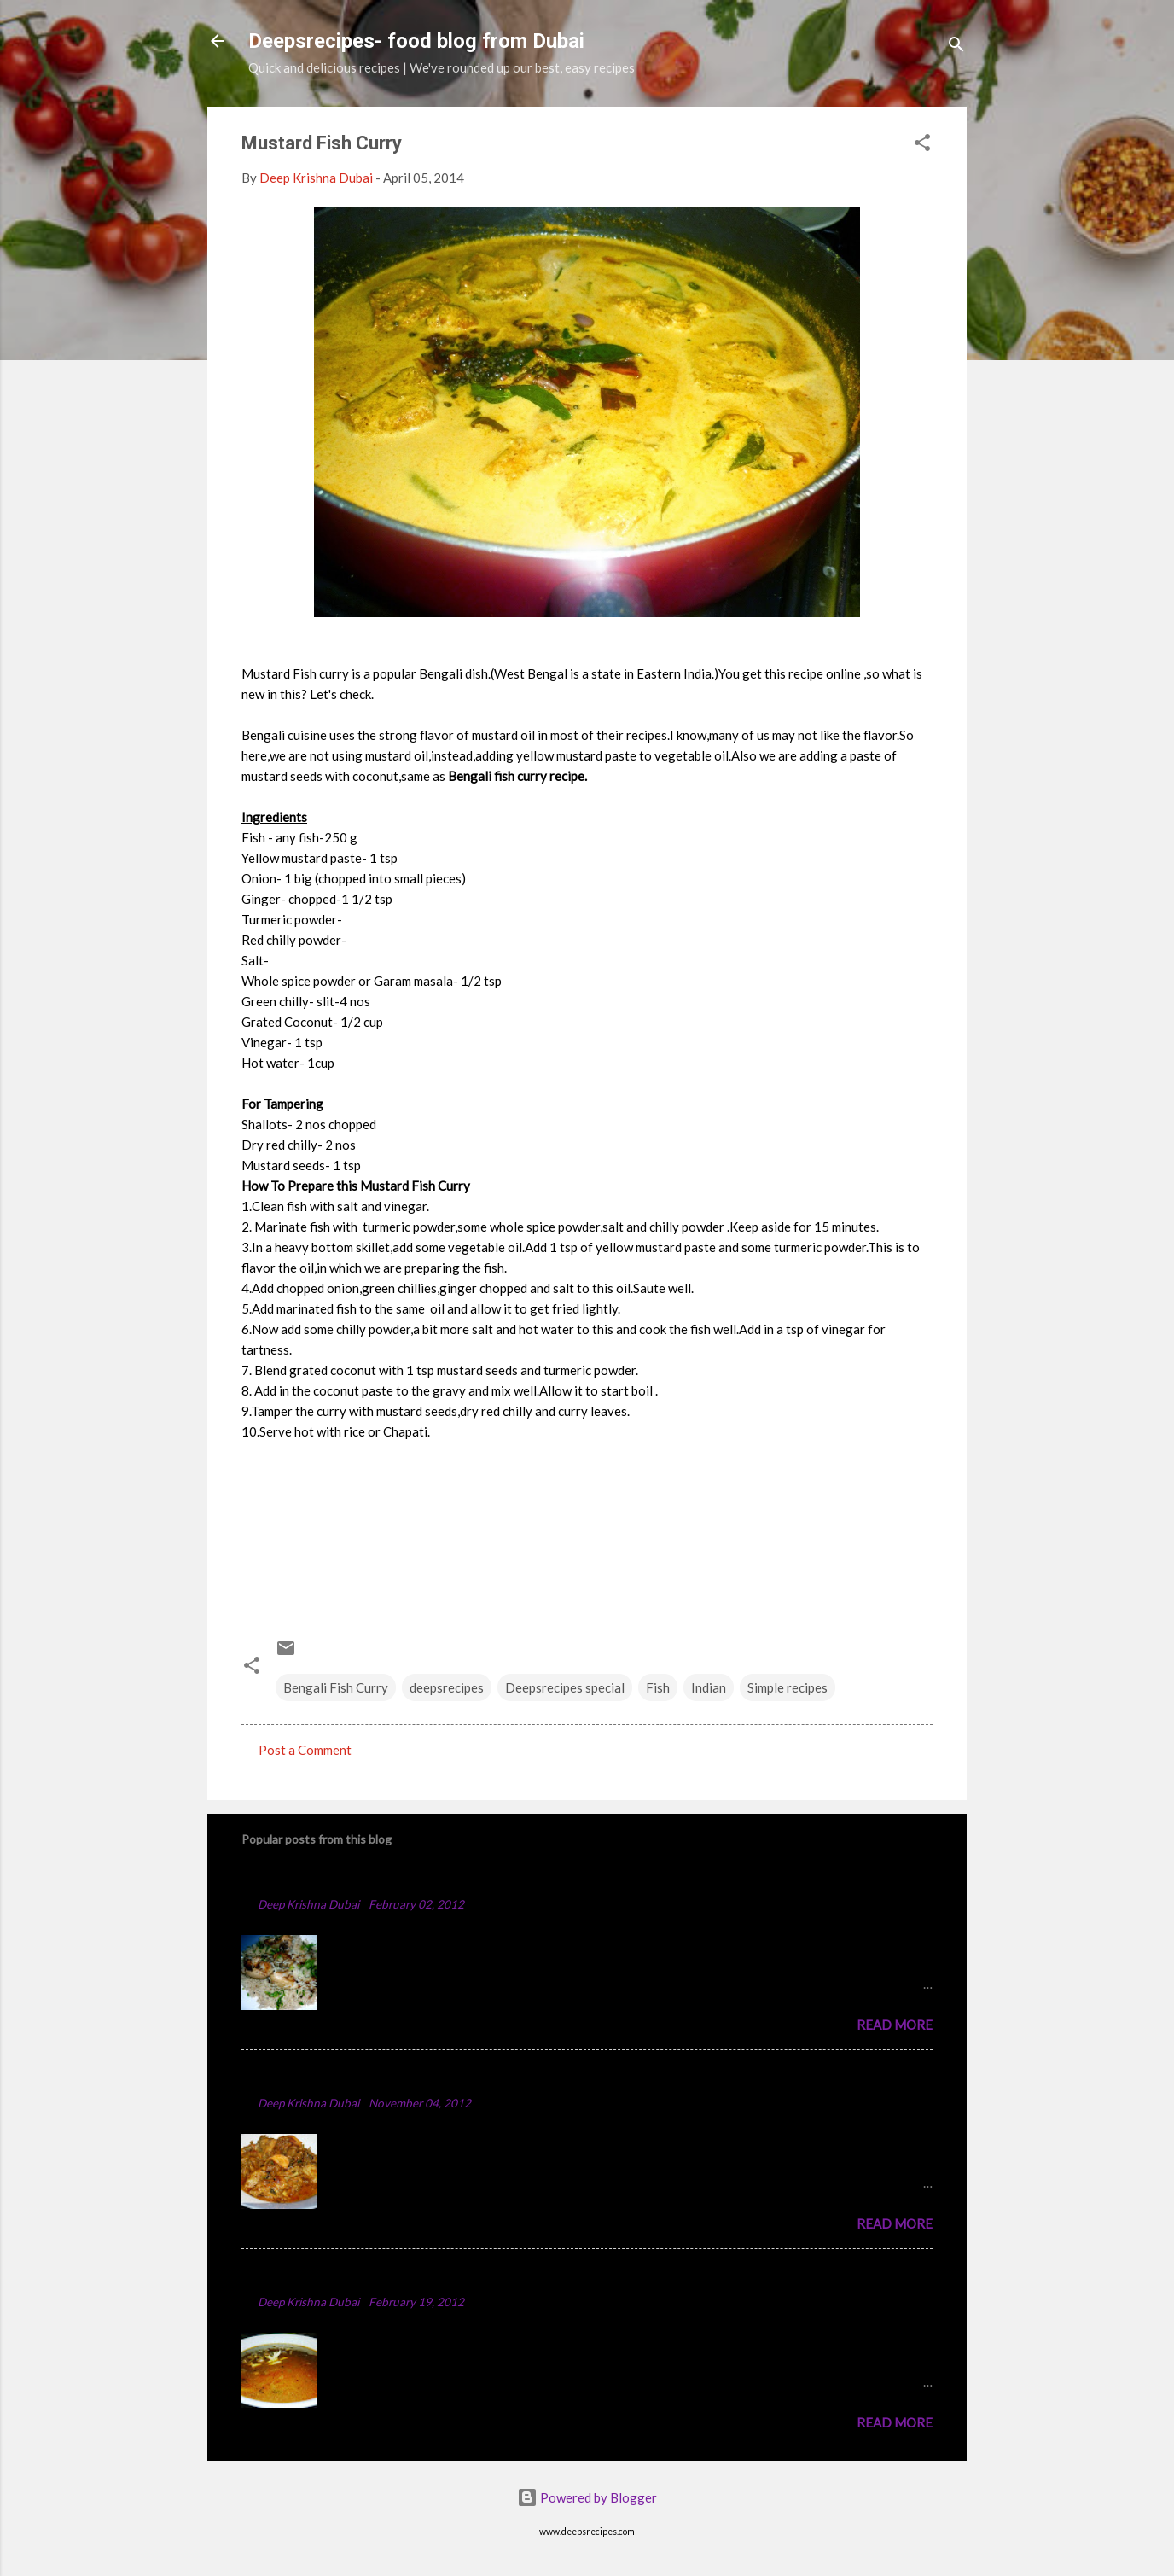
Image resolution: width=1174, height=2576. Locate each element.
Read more (895, 2024)
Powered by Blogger (587, 2497)
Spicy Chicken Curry (312, 2077)
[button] (922, 145)
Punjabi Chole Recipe (315, 2276)
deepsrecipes (447, 1687)
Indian (708, 1687)
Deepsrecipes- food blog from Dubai (416, 41)
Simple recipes (787, 1687)
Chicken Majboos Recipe (328, 1878)
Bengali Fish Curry (335, 1687)
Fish (658, 1687)
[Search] (956, 46)
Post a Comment (305, 1749)
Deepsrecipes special (565, 1687)
